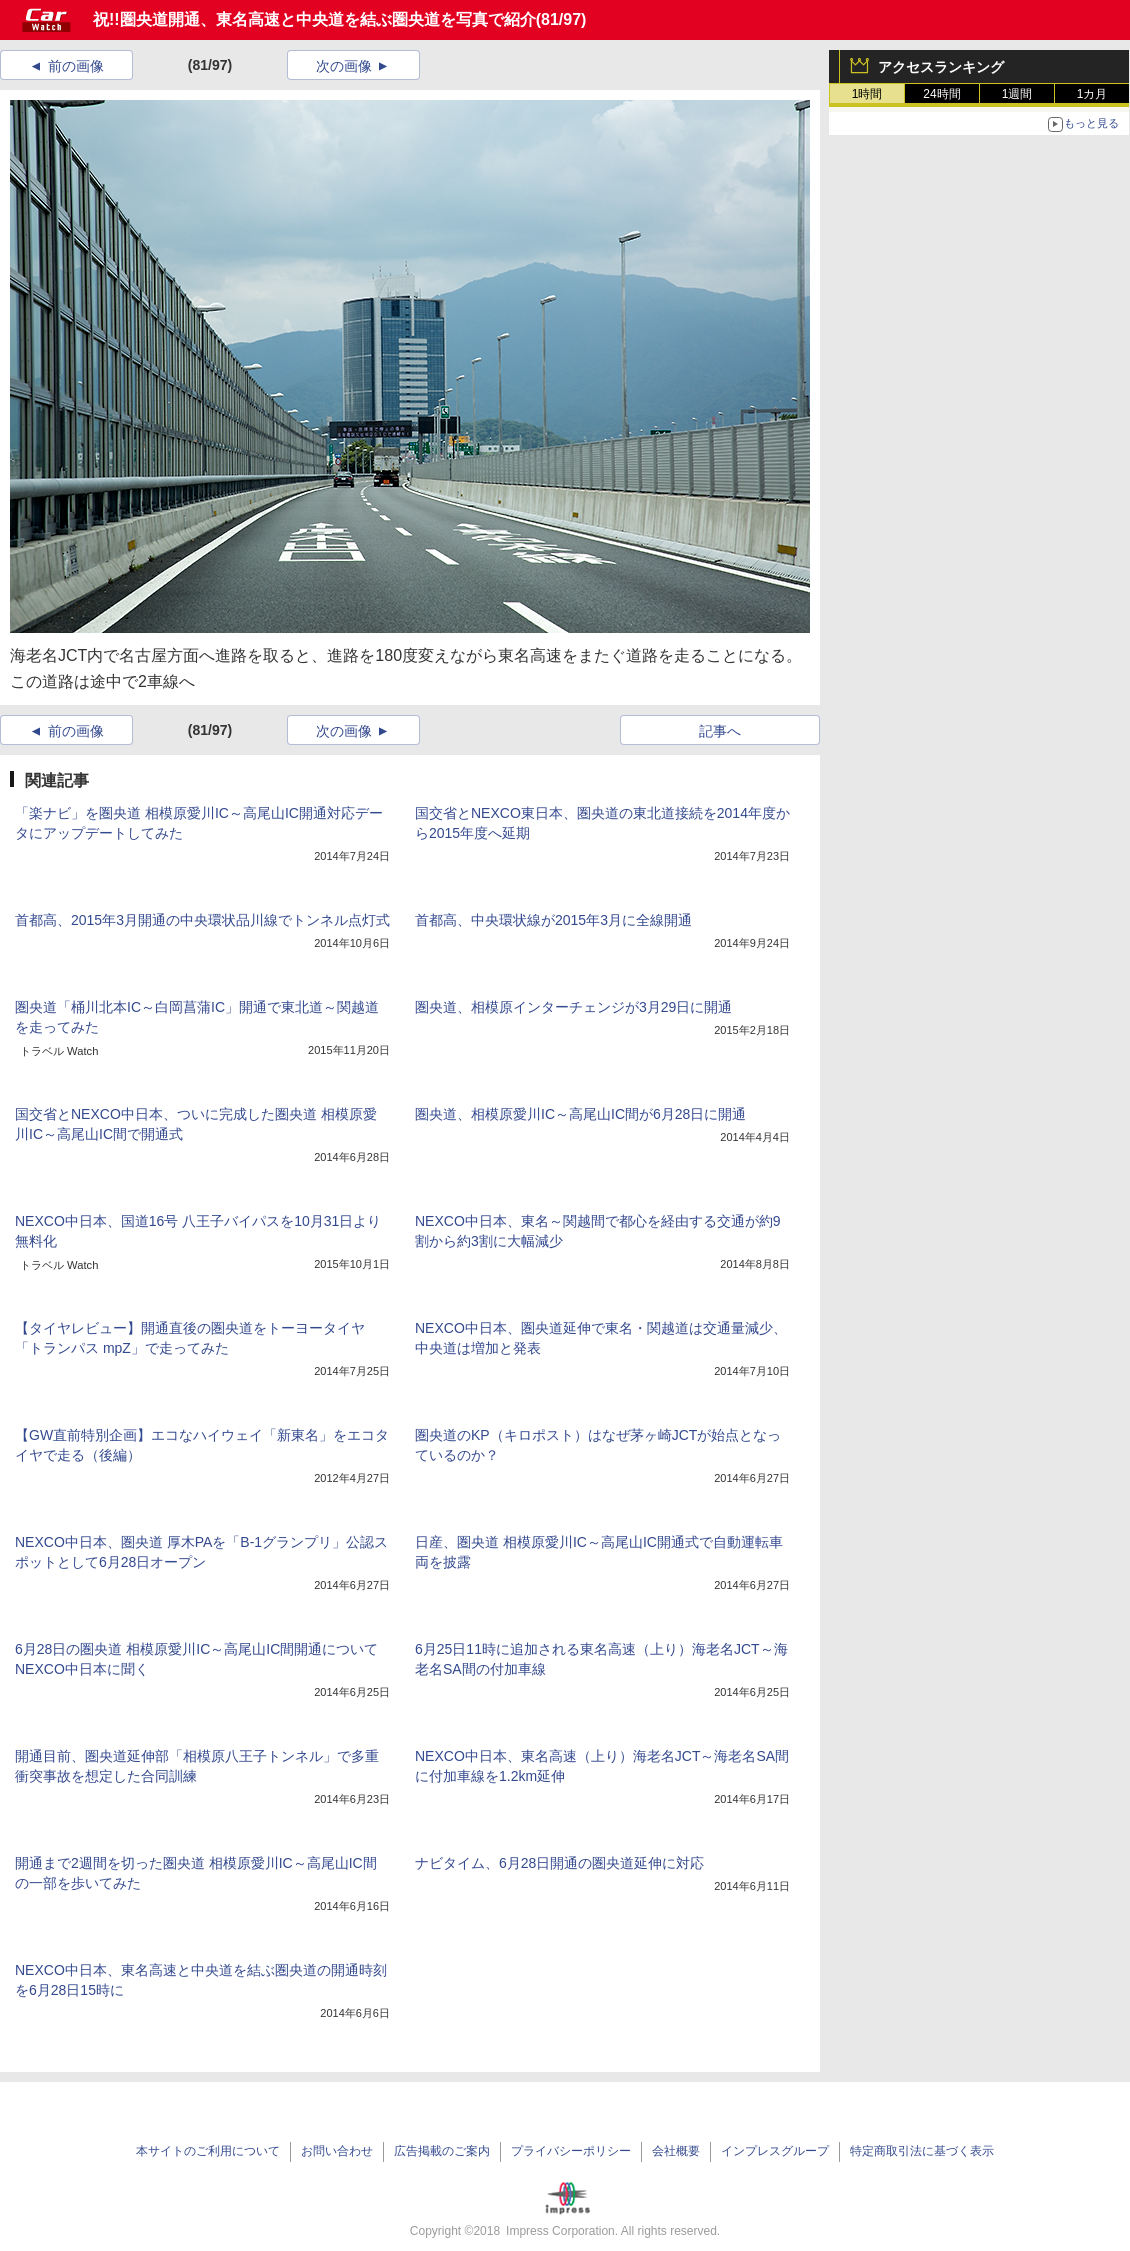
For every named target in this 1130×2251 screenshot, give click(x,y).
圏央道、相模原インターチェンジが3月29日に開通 (573, 1007)
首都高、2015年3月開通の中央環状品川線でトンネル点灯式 (202, 920)
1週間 (1017, 94)
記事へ (720, 731)
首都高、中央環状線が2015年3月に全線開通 (553, 920)
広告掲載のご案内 (442, 2151)
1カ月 (1092, 94)
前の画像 (76, 66)
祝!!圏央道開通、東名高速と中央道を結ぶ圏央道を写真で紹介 (314, 19)
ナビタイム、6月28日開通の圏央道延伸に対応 (559, 1863)
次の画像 (344, 66)
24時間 (941, 94)
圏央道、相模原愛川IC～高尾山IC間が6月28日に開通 (580, 1114)
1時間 (867, 94)
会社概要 (676, 2151)
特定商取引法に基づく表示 (922, 2151)
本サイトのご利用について (208, 2151)
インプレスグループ (775, 2151)
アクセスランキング (941, 67)
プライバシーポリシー (571, 2151)
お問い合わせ (337, 2151)
